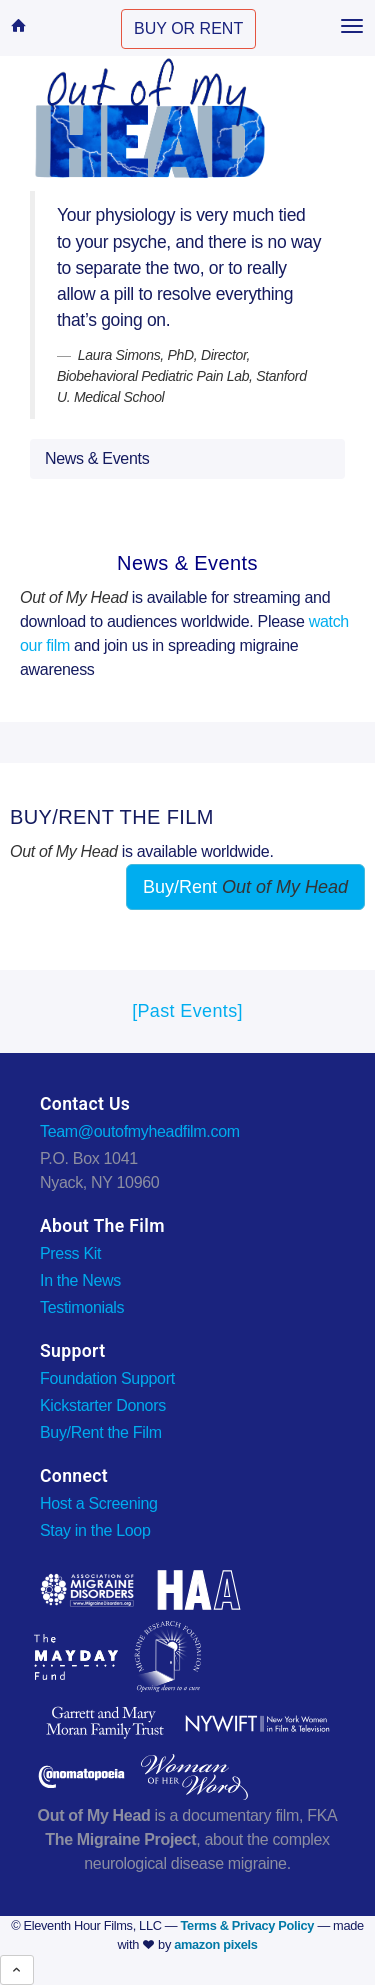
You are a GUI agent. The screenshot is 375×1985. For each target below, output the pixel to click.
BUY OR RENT (188, 28)
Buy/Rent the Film (101, 1432)
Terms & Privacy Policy (248, 1925)
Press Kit (70, 1253)
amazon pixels (215, 1944)
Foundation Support (107, 1378)
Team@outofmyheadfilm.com (140, 1131)
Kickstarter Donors (103, 1405)
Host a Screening (99, 1503)
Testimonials (82, 1307)
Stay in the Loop (95, 1530)
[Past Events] (187, 1011)
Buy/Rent (245, 887)
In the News (80, 1280)
